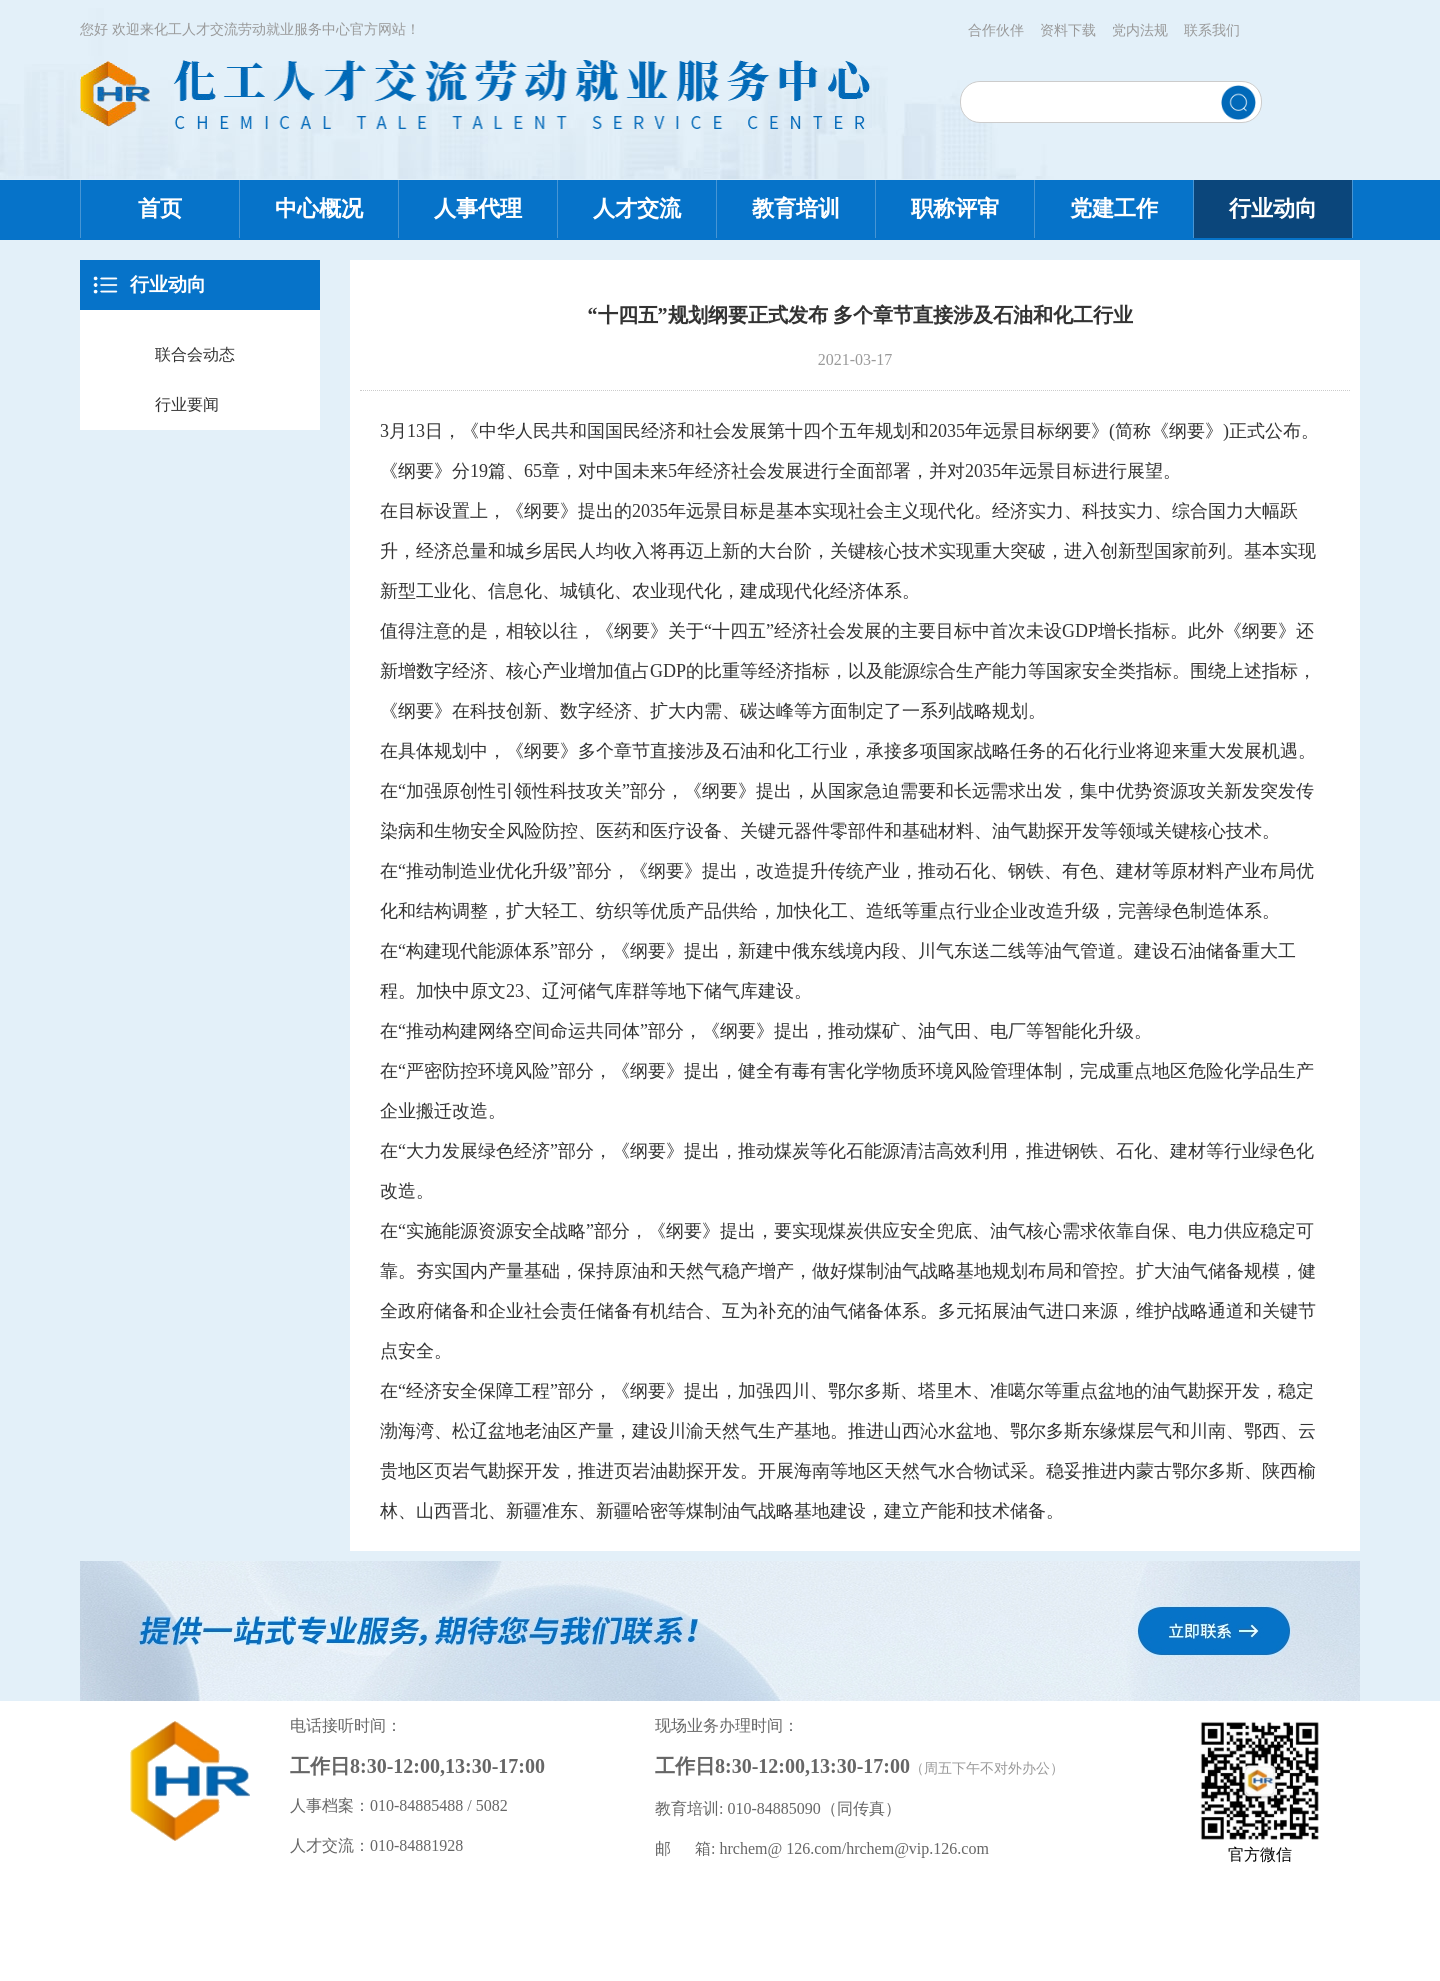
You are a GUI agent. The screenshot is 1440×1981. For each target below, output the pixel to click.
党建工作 (1114, 208)
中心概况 (319, 208)
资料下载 (1068, 30)
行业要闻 (187, 404)
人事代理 (478, 208)
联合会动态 (195, 354)
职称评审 (955, 208)
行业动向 (1273, 208)
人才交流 (637, 208)
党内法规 (1140, 30)
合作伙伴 (996, 30)
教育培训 (796, 208)
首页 (160, 208)
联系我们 (1212, 30)
